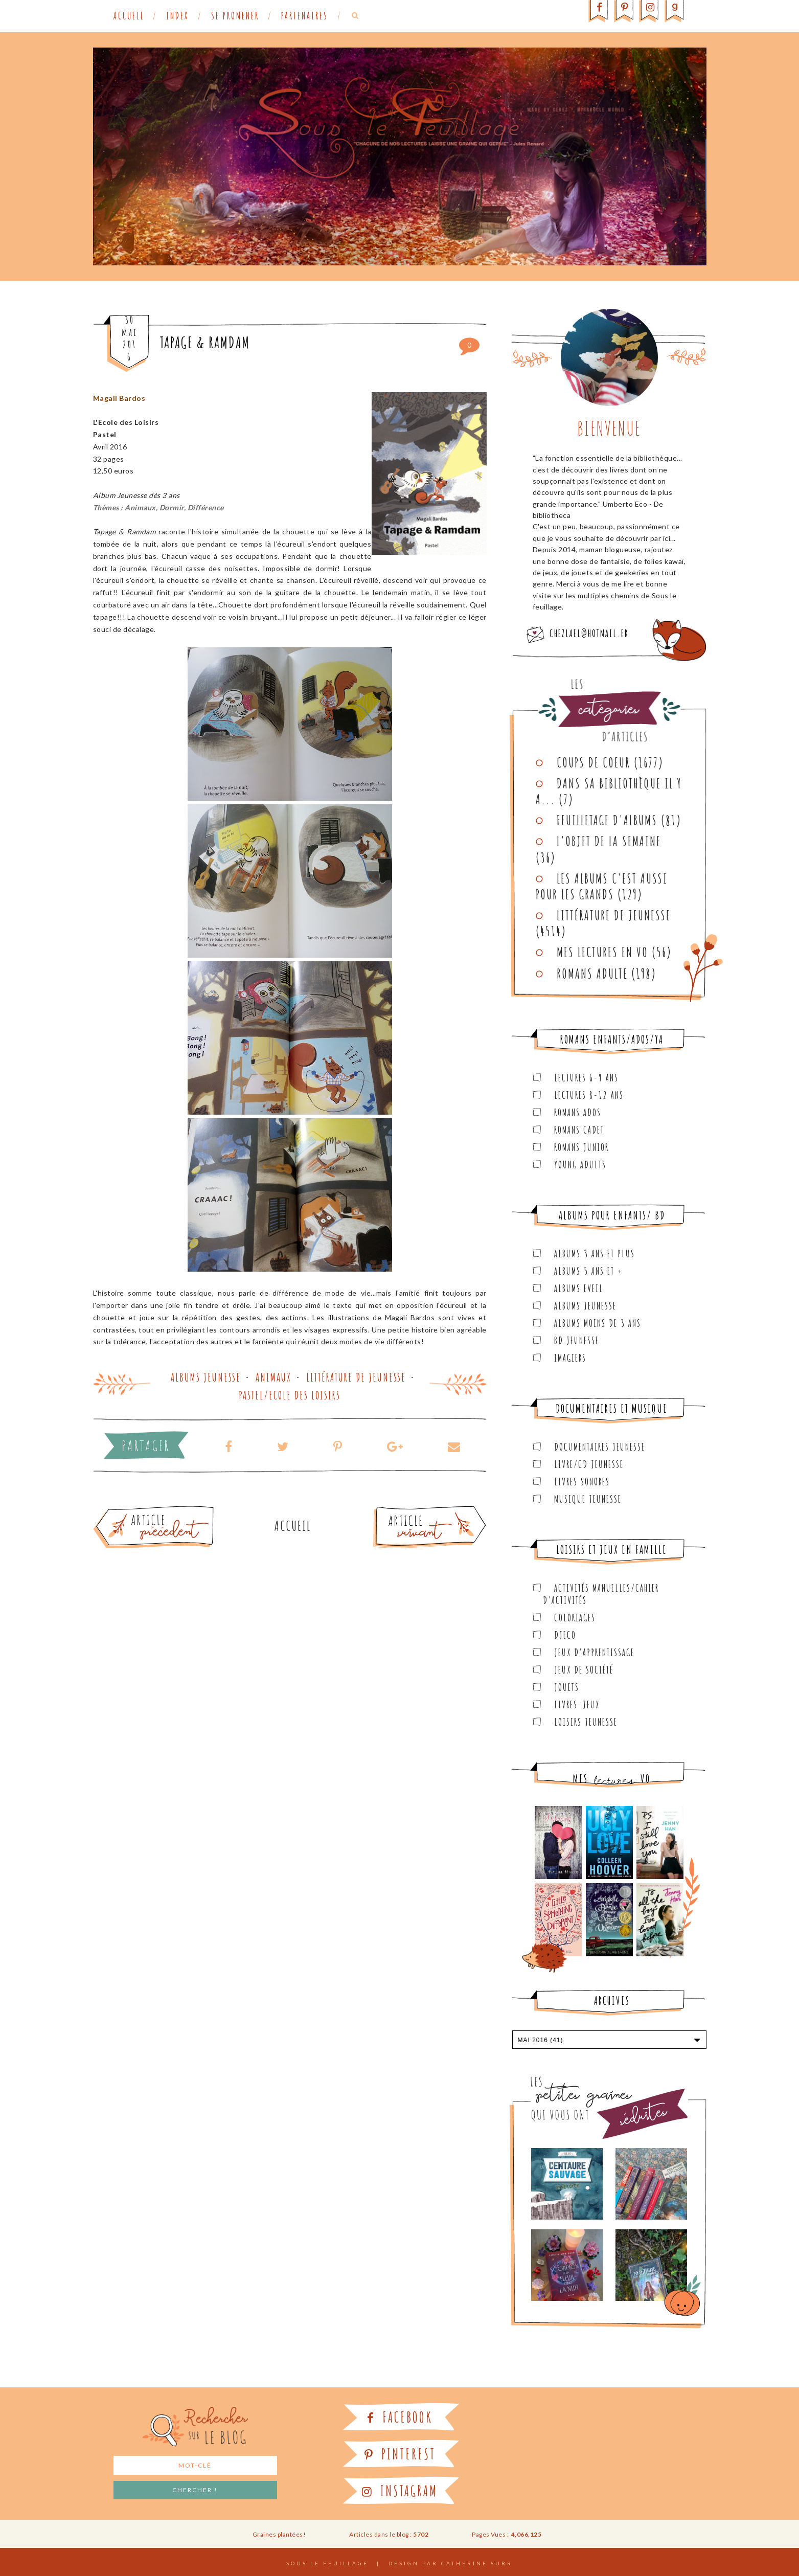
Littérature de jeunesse (356, 1377)
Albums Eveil (578, 1288)
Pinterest (400, 2454)
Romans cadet (579, 1129)
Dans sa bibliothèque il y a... (609, 791)
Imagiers (570, 1357)
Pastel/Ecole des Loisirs (289, 1395)
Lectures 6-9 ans (586, 1077)
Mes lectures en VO (602, 952)
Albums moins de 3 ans (597, 1323)
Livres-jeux (577, 1704)
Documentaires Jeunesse (599, 1446)
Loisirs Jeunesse (586, 1721)
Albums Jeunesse (206, 1377)
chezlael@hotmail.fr (589, 633)
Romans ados (577, 1112)
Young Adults (580, 1164)
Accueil (128, 16)
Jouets (566, 1687)
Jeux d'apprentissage (594, 1652)
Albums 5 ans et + (588, 1270)
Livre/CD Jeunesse (589, 1464)
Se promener (235, 16)
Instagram (400, 2491)
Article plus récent (405, 1510)
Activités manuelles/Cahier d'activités (601, 1594)
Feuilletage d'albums (607, 820)
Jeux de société (583, 1669)
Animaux (273, 1377)
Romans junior (581, 1147)
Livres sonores (582, 1481)
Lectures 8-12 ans (589, 1095)
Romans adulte (592, 973)
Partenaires (304, 16)
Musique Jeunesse (588, 1499)
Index (177, 16)
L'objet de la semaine (609, 841)
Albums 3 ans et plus (594, 1253)
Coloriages (575, 1617)
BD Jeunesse (576, 1340)
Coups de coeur (593, 762)
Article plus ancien (182, 1510)
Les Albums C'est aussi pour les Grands (602, 886)
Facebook (399, 2417)
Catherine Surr (477, 2563)
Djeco (565, 1635)
